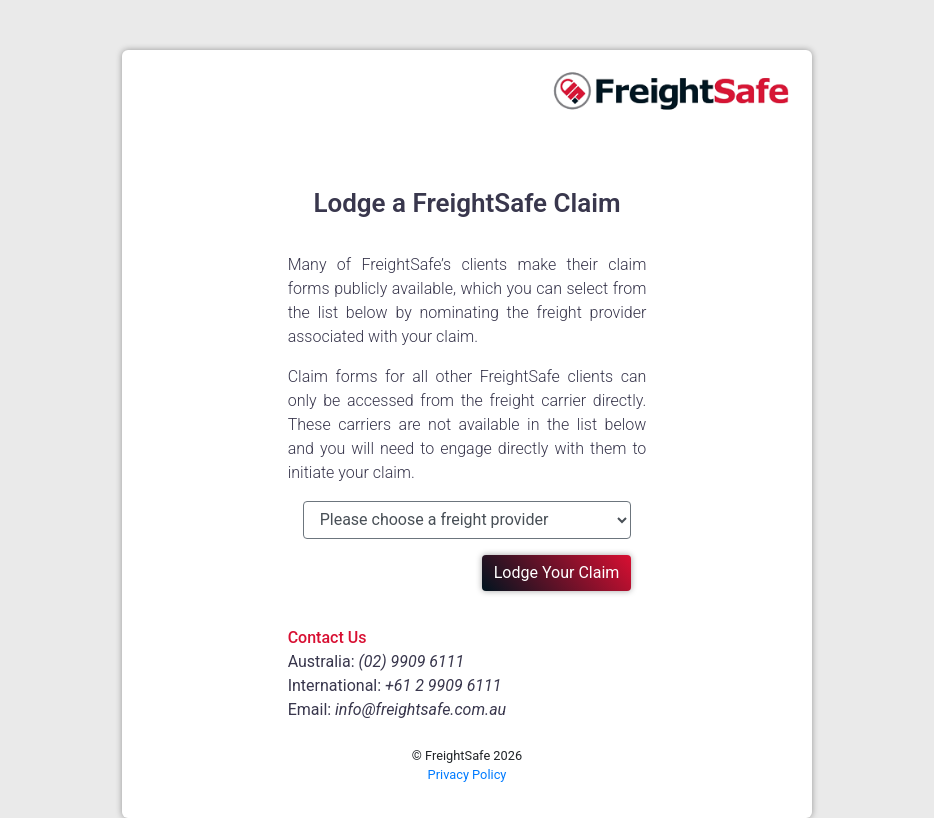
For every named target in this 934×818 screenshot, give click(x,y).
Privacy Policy (467, 774)
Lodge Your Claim (557, 572)
